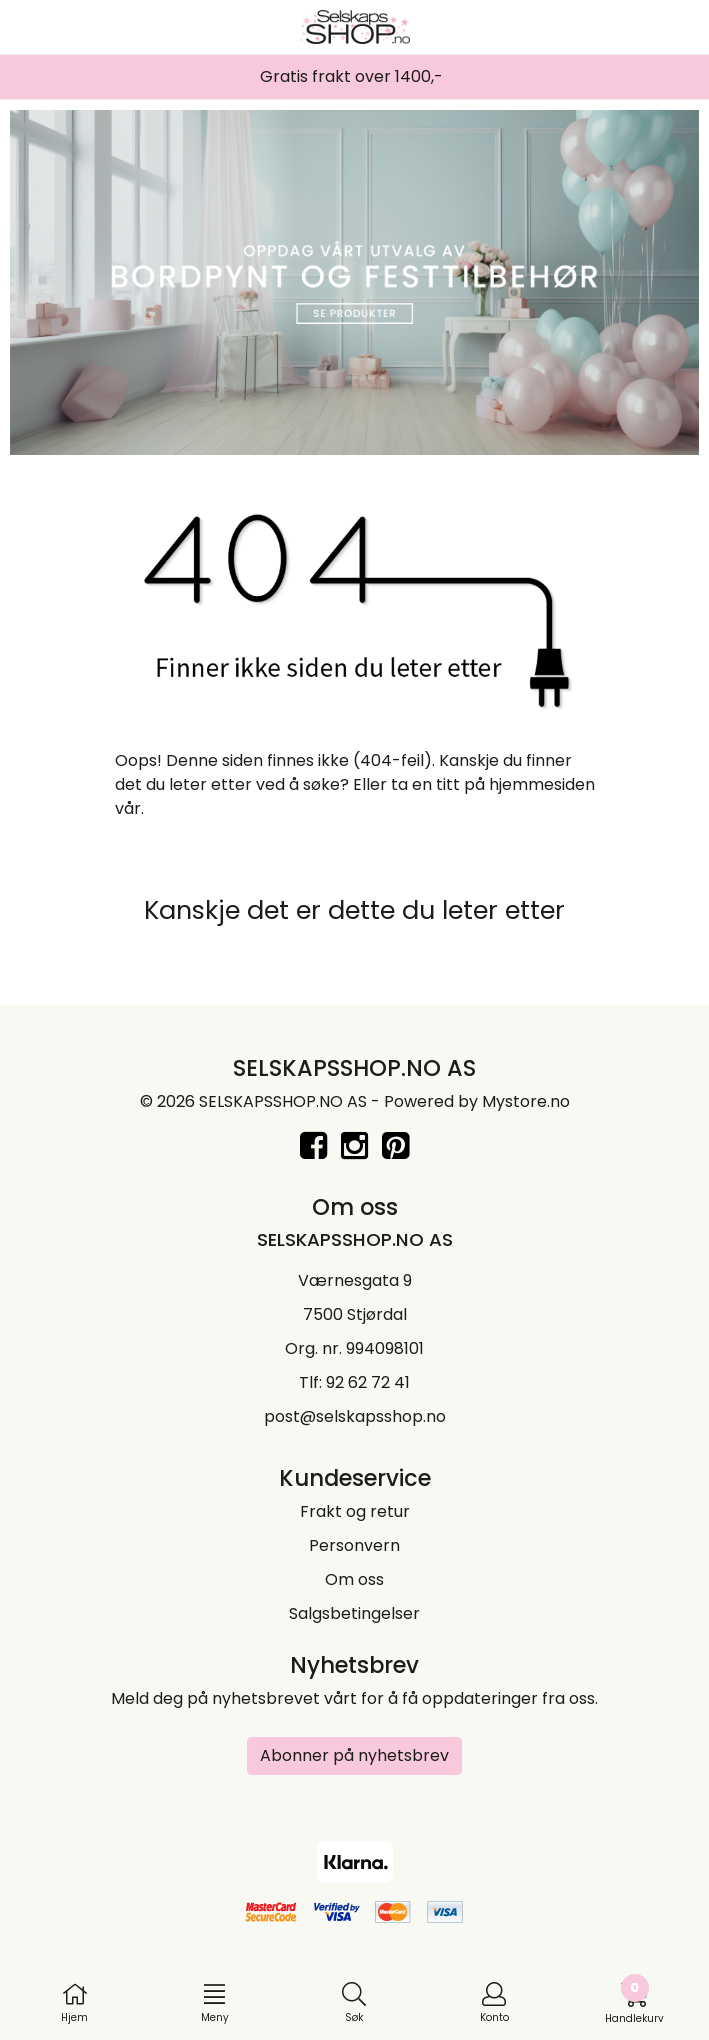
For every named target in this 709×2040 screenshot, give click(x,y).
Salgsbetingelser (354, 1613)
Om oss (354, 1579)
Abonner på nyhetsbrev (354, 1755)
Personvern (354, 1545)
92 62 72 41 (368, 1382)
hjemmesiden (542, 784)
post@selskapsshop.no (355, 1416)
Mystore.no (526, 1101)
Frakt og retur (355, 1511)
